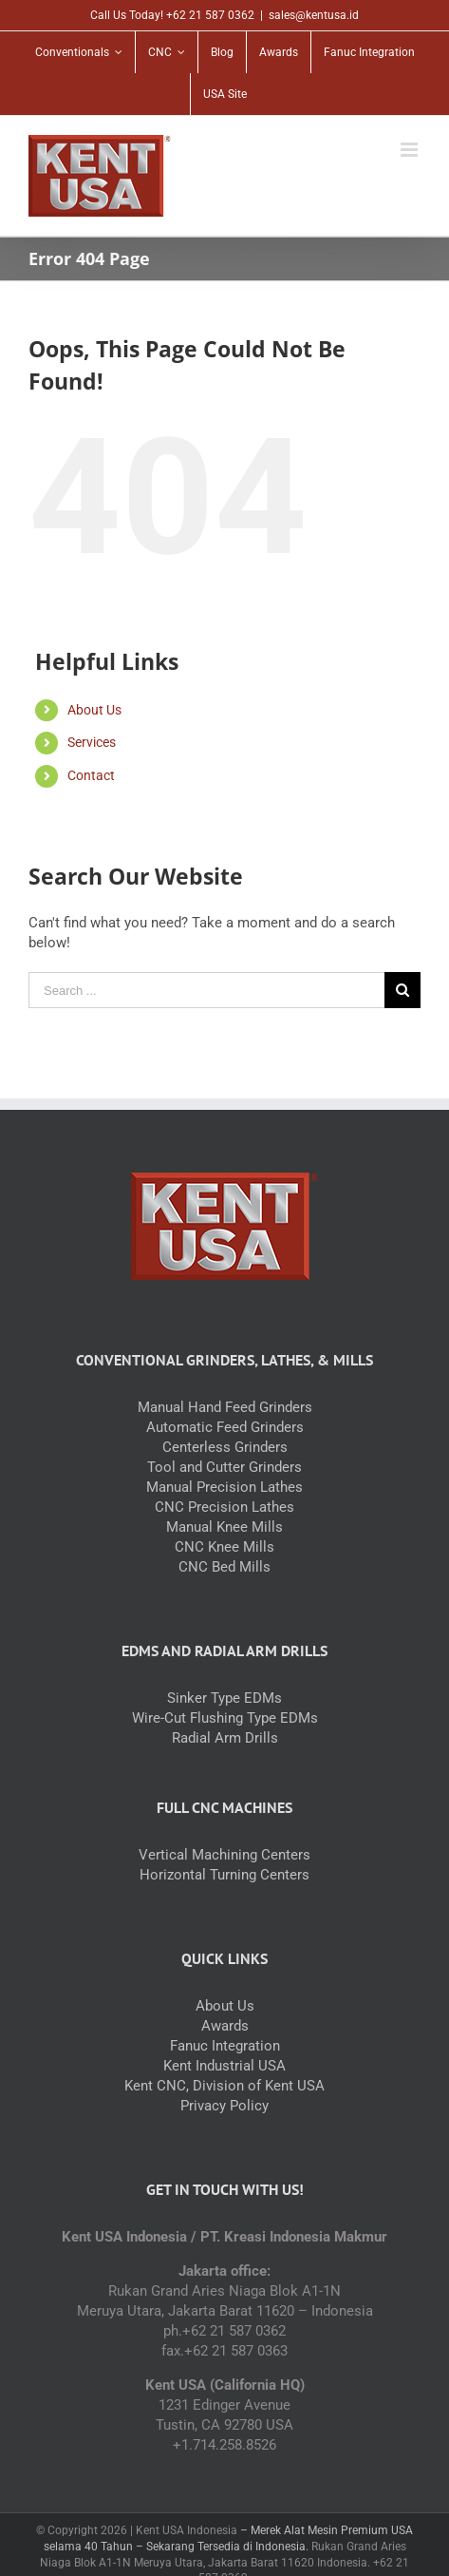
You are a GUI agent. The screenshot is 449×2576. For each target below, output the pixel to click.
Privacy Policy (224, 2105)
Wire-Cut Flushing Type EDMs (225, 1718)
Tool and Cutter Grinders (224, 1467)
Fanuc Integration (225, 2045)
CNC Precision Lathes (224, 1507)
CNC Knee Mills (224, 1546)
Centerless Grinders (225, 1447)
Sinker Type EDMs (224, 1698)
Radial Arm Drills (225, 1737)
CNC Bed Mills (224, 1566)
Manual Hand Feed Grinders (225, 1407)
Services (91, 742)
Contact (91, 775)
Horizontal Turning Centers (224, 1874)
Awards (225, 2025)
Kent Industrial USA (224, 2065)
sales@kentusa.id (314, 15)
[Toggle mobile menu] (411, 150)
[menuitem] (79, 52)
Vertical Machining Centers (224, 1854)
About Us (94, 709)
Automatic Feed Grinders (225, 1427)
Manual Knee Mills (224, 1527)
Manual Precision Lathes (224, 1487)
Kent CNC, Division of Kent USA (224, 2085)
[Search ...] (206, 990)
